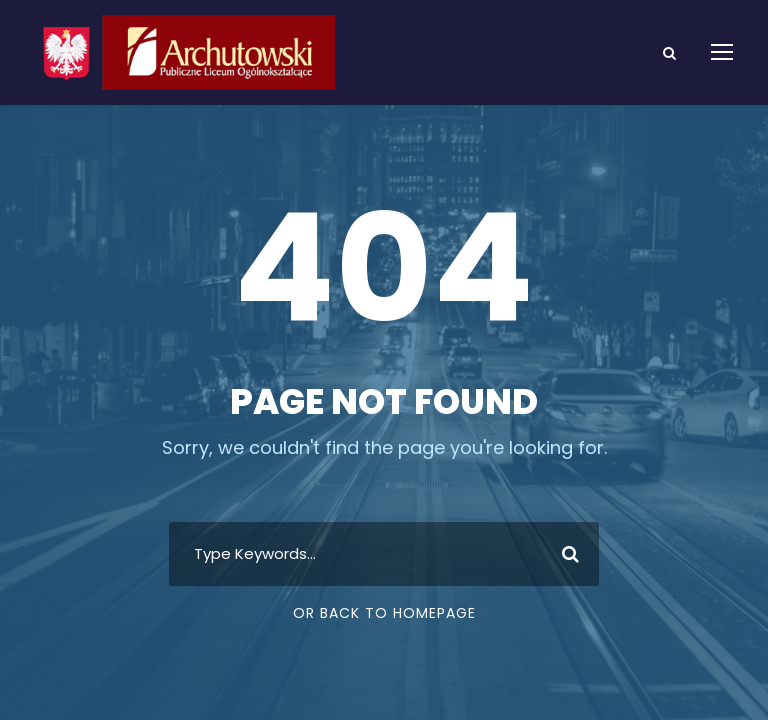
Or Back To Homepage (384, 613)
